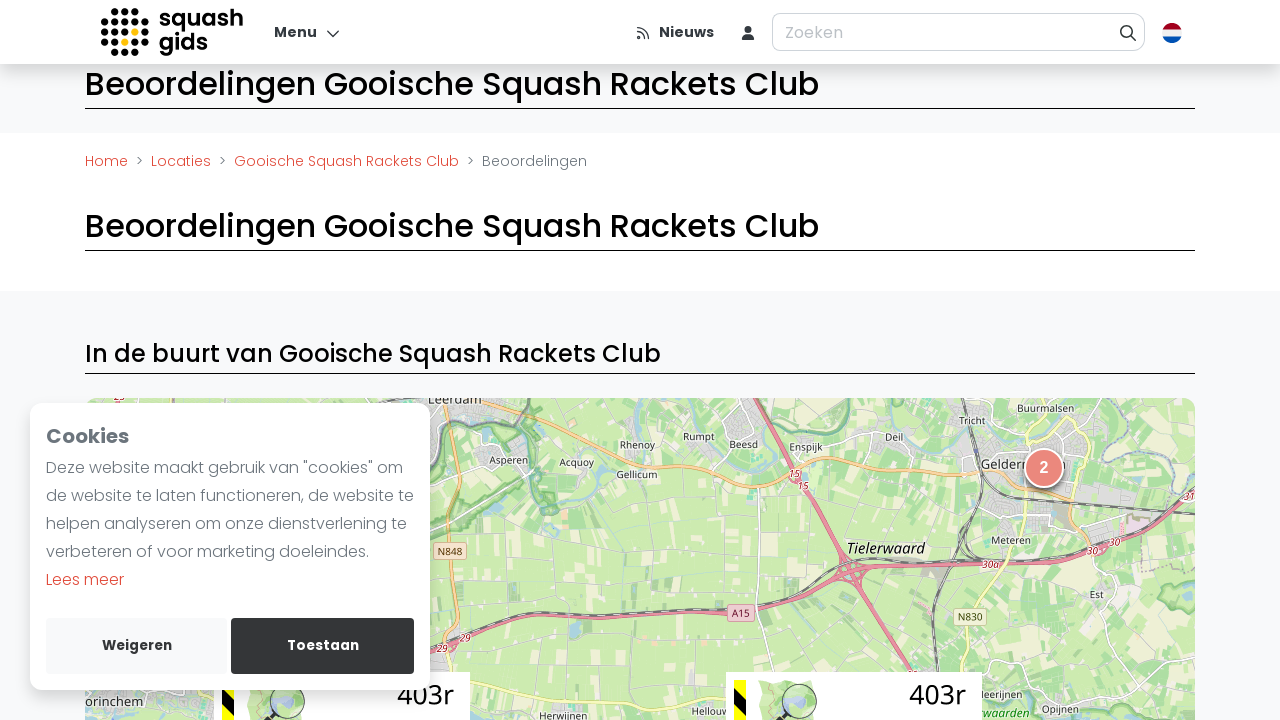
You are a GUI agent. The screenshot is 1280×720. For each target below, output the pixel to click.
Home (106, 161)
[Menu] (307, 32)
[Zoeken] (1128, 32)
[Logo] (173, 32)
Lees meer (85, 579)
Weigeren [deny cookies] (137, 645)
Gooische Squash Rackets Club (346, 161)
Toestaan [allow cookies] (323, 645)
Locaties (181, 161)
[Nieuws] (674, 32)
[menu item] (748, 32)
